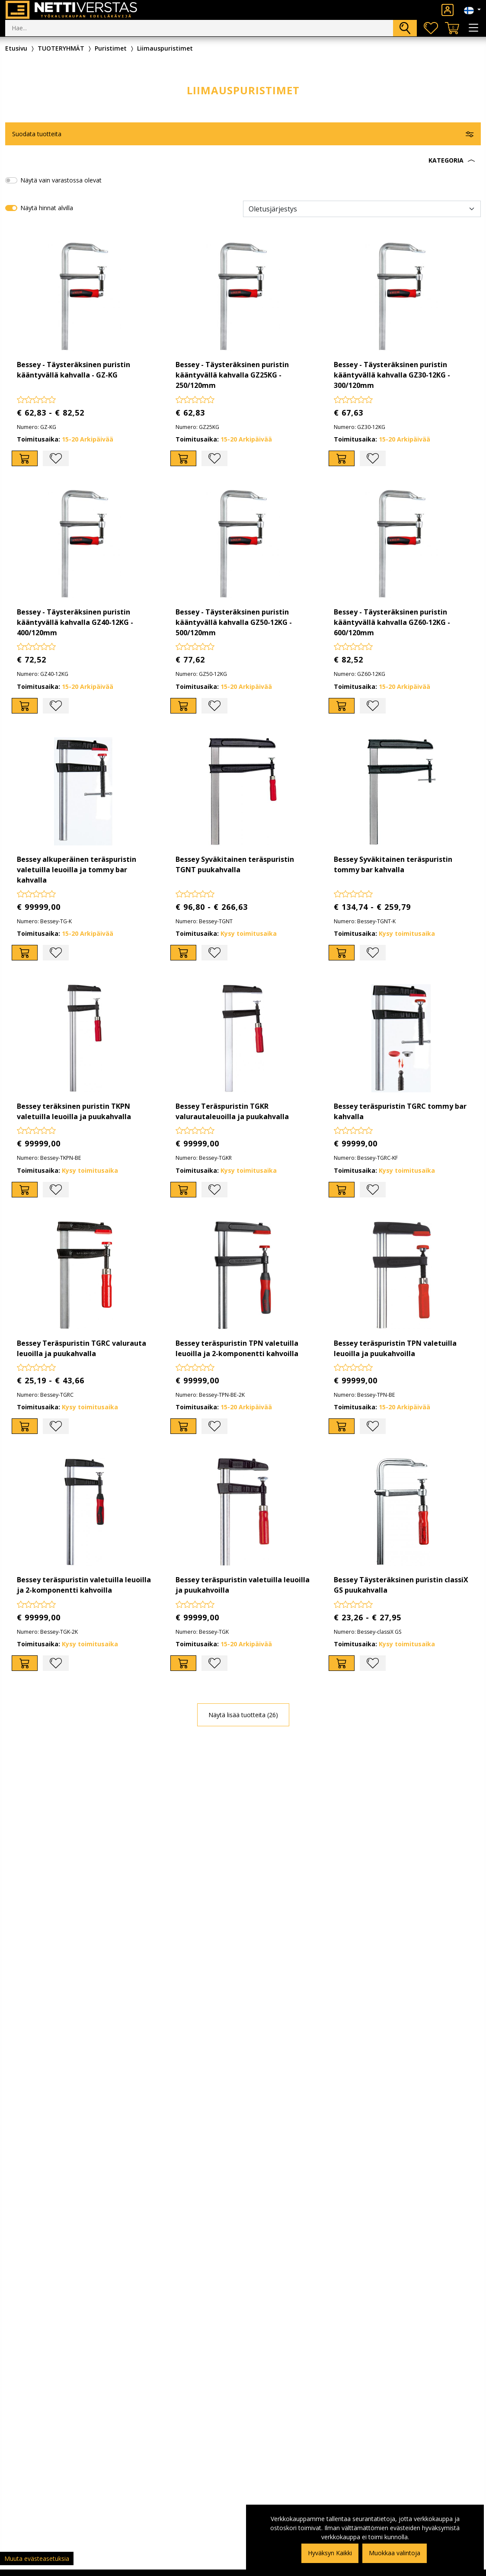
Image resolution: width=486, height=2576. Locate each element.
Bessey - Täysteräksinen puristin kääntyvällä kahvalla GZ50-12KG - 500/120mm (234, 622)
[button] (243, 160)
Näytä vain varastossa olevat (61, 180)
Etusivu (16, 48)
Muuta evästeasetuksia (36, 2558)
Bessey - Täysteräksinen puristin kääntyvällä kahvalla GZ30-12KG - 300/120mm (392, 375)
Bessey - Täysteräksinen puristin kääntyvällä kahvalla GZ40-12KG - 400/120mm (75, 622)
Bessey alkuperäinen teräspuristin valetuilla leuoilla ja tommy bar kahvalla (76, 869)
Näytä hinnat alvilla (46, 208)
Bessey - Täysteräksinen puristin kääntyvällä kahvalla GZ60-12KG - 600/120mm (392, 622)
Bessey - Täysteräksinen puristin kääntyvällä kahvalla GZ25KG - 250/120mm (232, 375)
